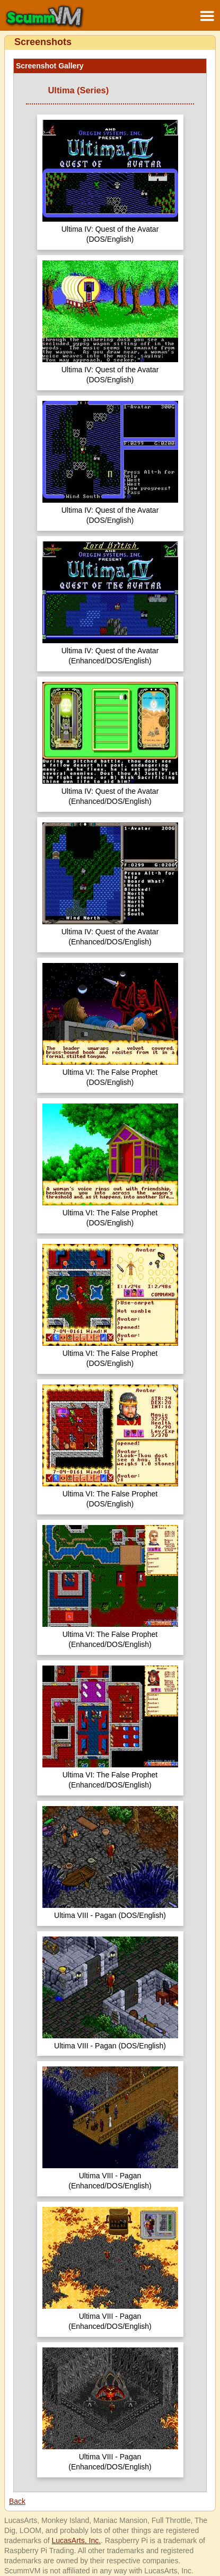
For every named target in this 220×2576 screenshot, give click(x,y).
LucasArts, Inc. (76, 2540)
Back (17, 2501)
